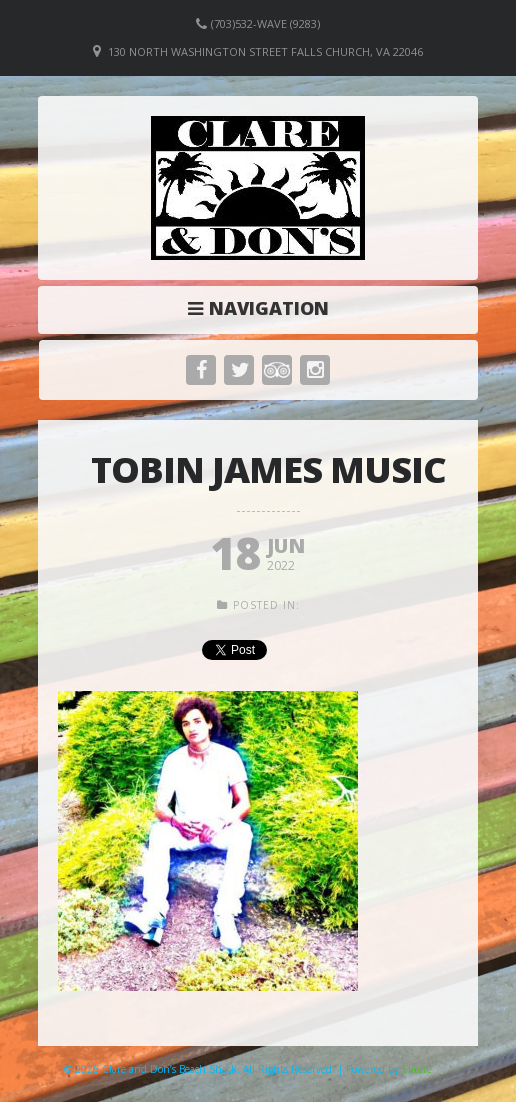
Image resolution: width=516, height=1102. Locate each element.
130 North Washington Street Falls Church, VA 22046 (265, 51)
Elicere (417, 1069)
